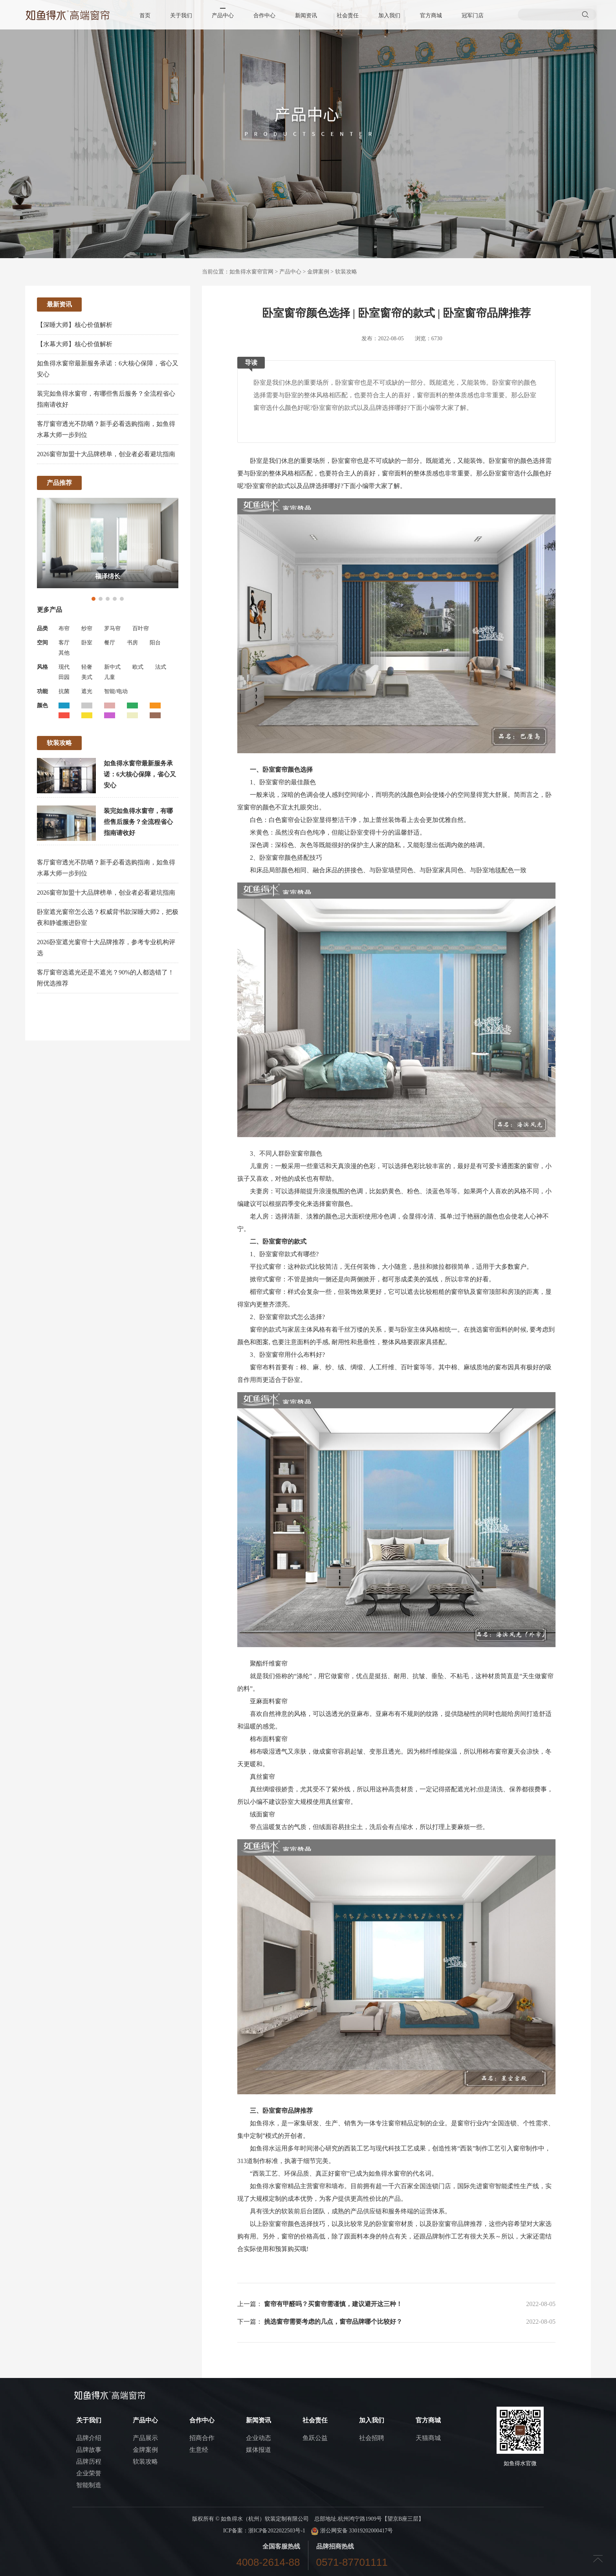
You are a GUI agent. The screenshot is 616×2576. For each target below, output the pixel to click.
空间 (42, 643)
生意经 (198, 2449)
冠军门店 (473, 15)
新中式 (112, 667)
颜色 (42, 705)
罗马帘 (112, 628)
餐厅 (109, 643)
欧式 (137, 667)
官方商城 (431, 15)
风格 (42, 667)
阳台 (155, 643)
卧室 (86, 643)
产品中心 (223, 15)
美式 (86, 677)
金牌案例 (318, 272)
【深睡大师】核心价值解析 (74, 324)
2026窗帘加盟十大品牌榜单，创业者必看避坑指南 (106, 454)
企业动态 (258, 2438)
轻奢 (86, 667)
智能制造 (88, 2485)
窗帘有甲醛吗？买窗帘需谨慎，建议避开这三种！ (333, 2304)
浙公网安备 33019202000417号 (352, 2531)
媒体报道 (258, 2449)
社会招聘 (371, 2438)
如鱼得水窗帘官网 (251, 272)
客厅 (64, 643)
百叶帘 (140, 628)
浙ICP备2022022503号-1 (276, 2531)
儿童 (109, 677)
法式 (160, 667)
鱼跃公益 (315, 2438)
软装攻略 (346, 272)
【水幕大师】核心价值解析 (74, 344)
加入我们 (389, 15)
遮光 (86, 691)
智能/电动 (116, 691)
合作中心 (264, 15)
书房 (132, 643)
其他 (64, 653)
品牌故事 (88, 2449)
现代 (64, 667)
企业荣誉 (88, 2473)
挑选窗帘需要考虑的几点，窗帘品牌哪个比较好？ (333, 2321)
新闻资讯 (306, 15)
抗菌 (64, 691)
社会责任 (348, 15)
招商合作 (201, 2438)
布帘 (64, 628)
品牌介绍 (88, 2438)
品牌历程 (88, 2461)
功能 (42, 691)
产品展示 (145, 2438)
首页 (144, 15)
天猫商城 (428, 2438)
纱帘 (86, 628)
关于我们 (181, 15)
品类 (42, 628)
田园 (64, 677)
